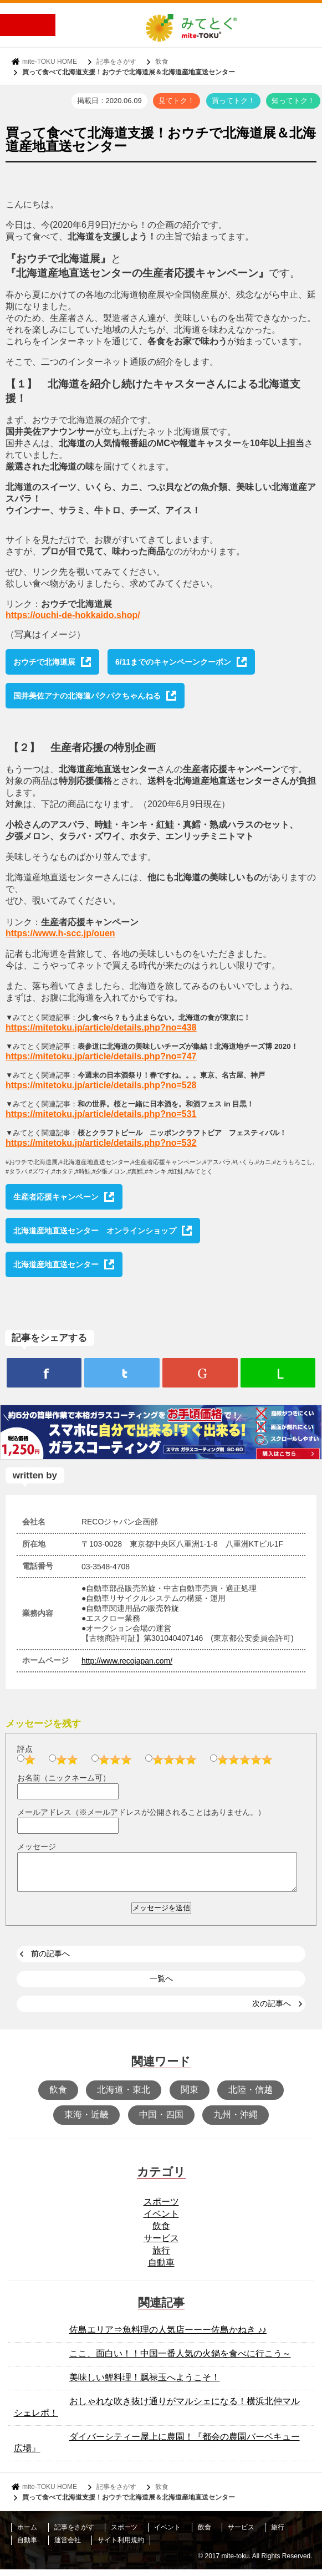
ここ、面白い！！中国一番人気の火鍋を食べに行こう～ (180, 2360)
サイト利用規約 (121, 2547)
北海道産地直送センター (56, 1264)
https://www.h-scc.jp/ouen (60, 933)
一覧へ (161, 1985)
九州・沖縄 (235, 2121)
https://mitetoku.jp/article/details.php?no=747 (101, 1056)
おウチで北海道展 (44, 661)
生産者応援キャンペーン (56, 1196)
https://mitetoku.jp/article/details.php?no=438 (101, 1027)
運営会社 (67, 2547)
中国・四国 (161, 2121)
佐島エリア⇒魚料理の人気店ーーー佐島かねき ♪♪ (168, 2336)
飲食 (161, 61)
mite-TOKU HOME (49, 61)
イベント (161, 2220)
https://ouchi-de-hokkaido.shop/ (73, 615)
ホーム (27, 2534)
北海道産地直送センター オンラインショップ (94, 1230)
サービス (161, 2244)
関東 (189, 2096)
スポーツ (161, 2208)
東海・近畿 (86, 2121)
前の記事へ (50, 1960)
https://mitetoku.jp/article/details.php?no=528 (101, 1085)
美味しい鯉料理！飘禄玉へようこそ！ (144, 2384)
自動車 (161, 2269)
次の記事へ (271, 2010)
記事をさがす (116, 61)
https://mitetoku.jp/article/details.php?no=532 (101, 1142)
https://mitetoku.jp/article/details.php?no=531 (101, 1114)
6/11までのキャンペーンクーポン (173, 661)
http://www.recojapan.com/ (126, 1660)
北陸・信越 (250, 2096)
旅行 (161, 2257)
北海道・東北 (123, 2096)
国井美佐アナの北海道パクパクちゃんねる (87, 695)
